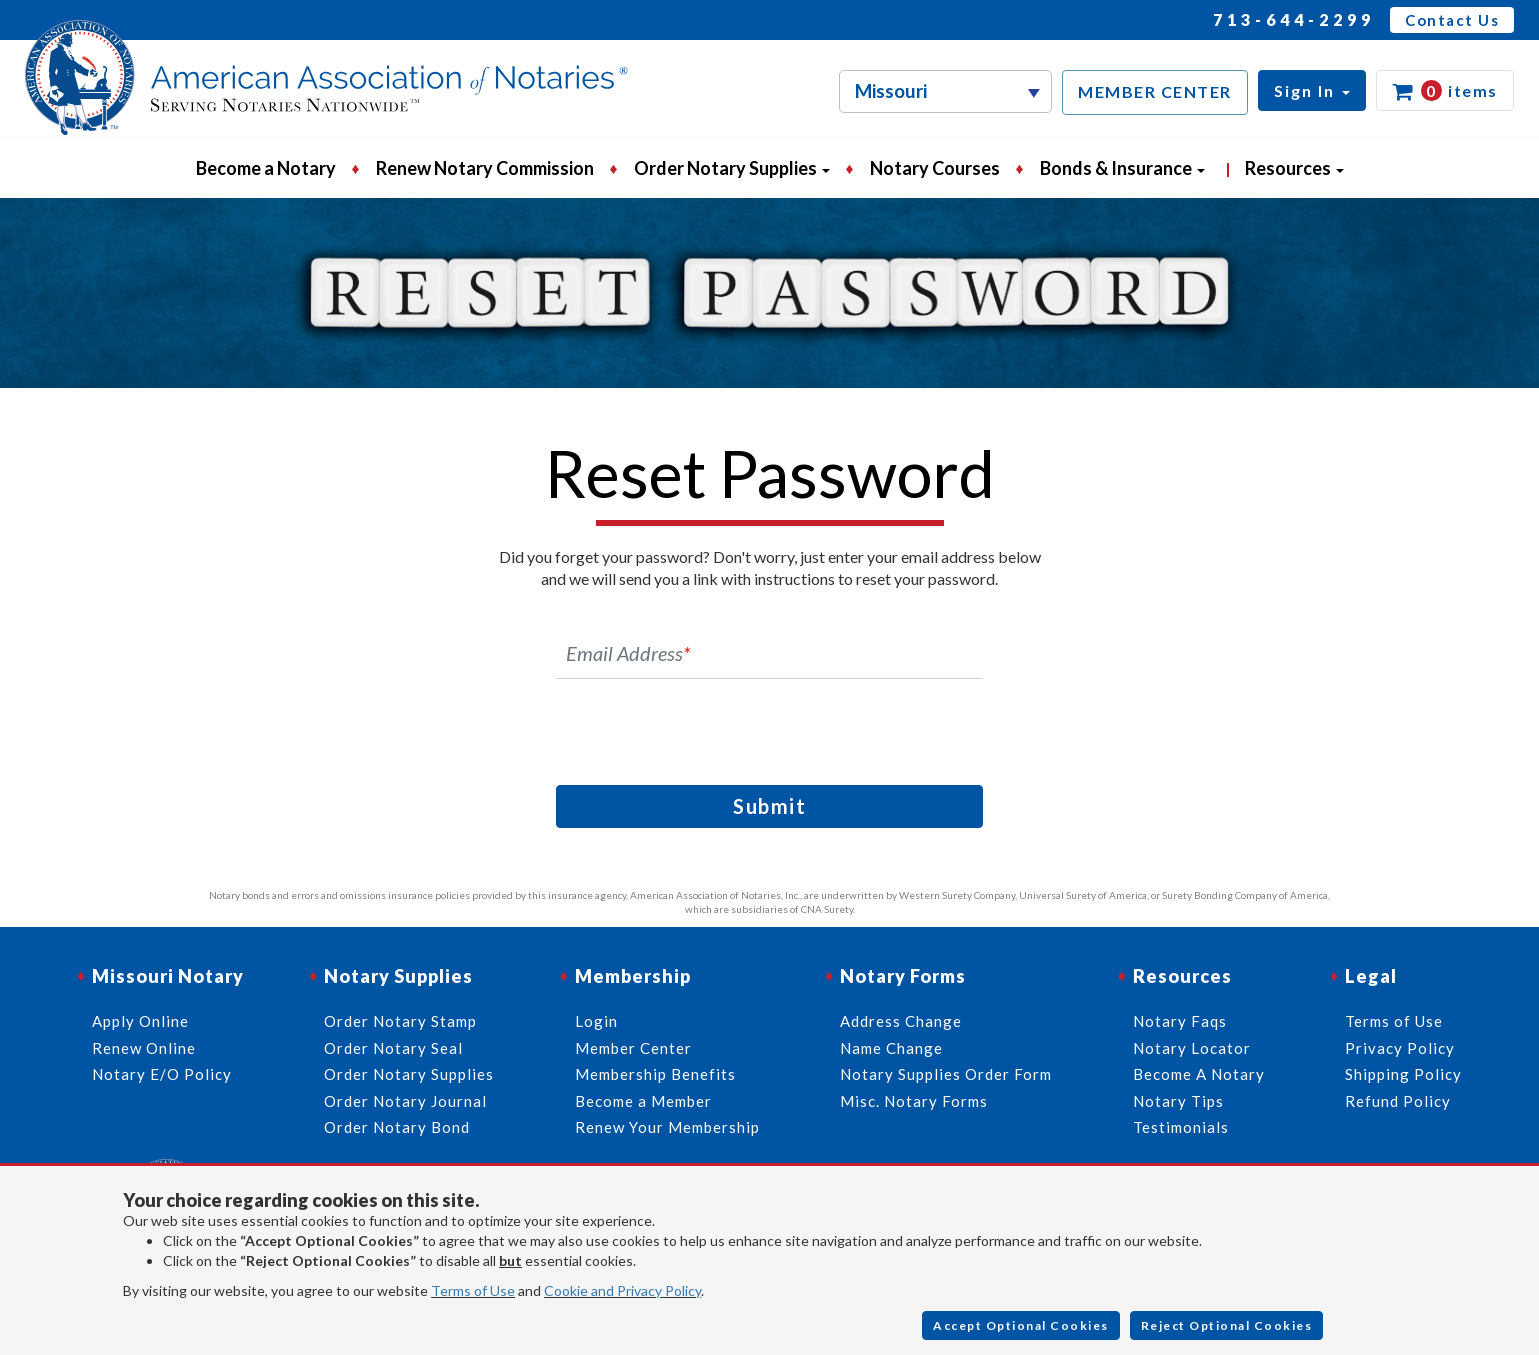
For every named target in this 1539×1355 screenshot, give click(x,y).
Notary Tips (1178, 1101)
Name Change (891, 1048)
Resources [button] (1294, 168)
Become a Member (643, 1101)
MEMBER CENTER (1155, 91)
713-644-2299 (1294, 19)
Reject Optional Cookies (1227, 1325)
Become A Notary (1199, 1074)
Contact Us (1452, 20)
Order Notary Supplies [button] (732, 168)
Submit (769, 806)
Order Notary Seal (393, 1048)
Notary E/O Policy (162, 1074)
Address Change (901, 1021)
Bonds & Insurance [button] (1122, 168)
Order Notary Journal (405, 1101)
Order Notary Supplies (409, 1074)
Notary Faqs (1180, 1021)
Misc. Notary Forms (914, 1101)
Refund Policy (1398, 1101)
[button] (1312, 90)
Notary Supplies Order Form (946, 1074)
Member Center (633, 1048)
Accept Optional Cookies (1021, 1325)
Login (596, 1021)
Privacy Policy (1400, 1048)
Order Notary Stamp (400, 1021)
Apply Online (140, 1021)
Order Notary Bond (397, 1127)
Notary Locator (1192, 1048)
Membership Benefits (655, 1074)
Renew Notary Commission (485, 168)
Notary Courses (935, 168)
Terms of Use (473, 1290)
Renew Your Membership (667, 1127)
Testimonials (1181, 1127)
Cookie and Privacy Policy (622, 1290)
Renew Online (144, 1048)
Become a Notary (266, 168)
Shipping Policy (1403, 1074)
